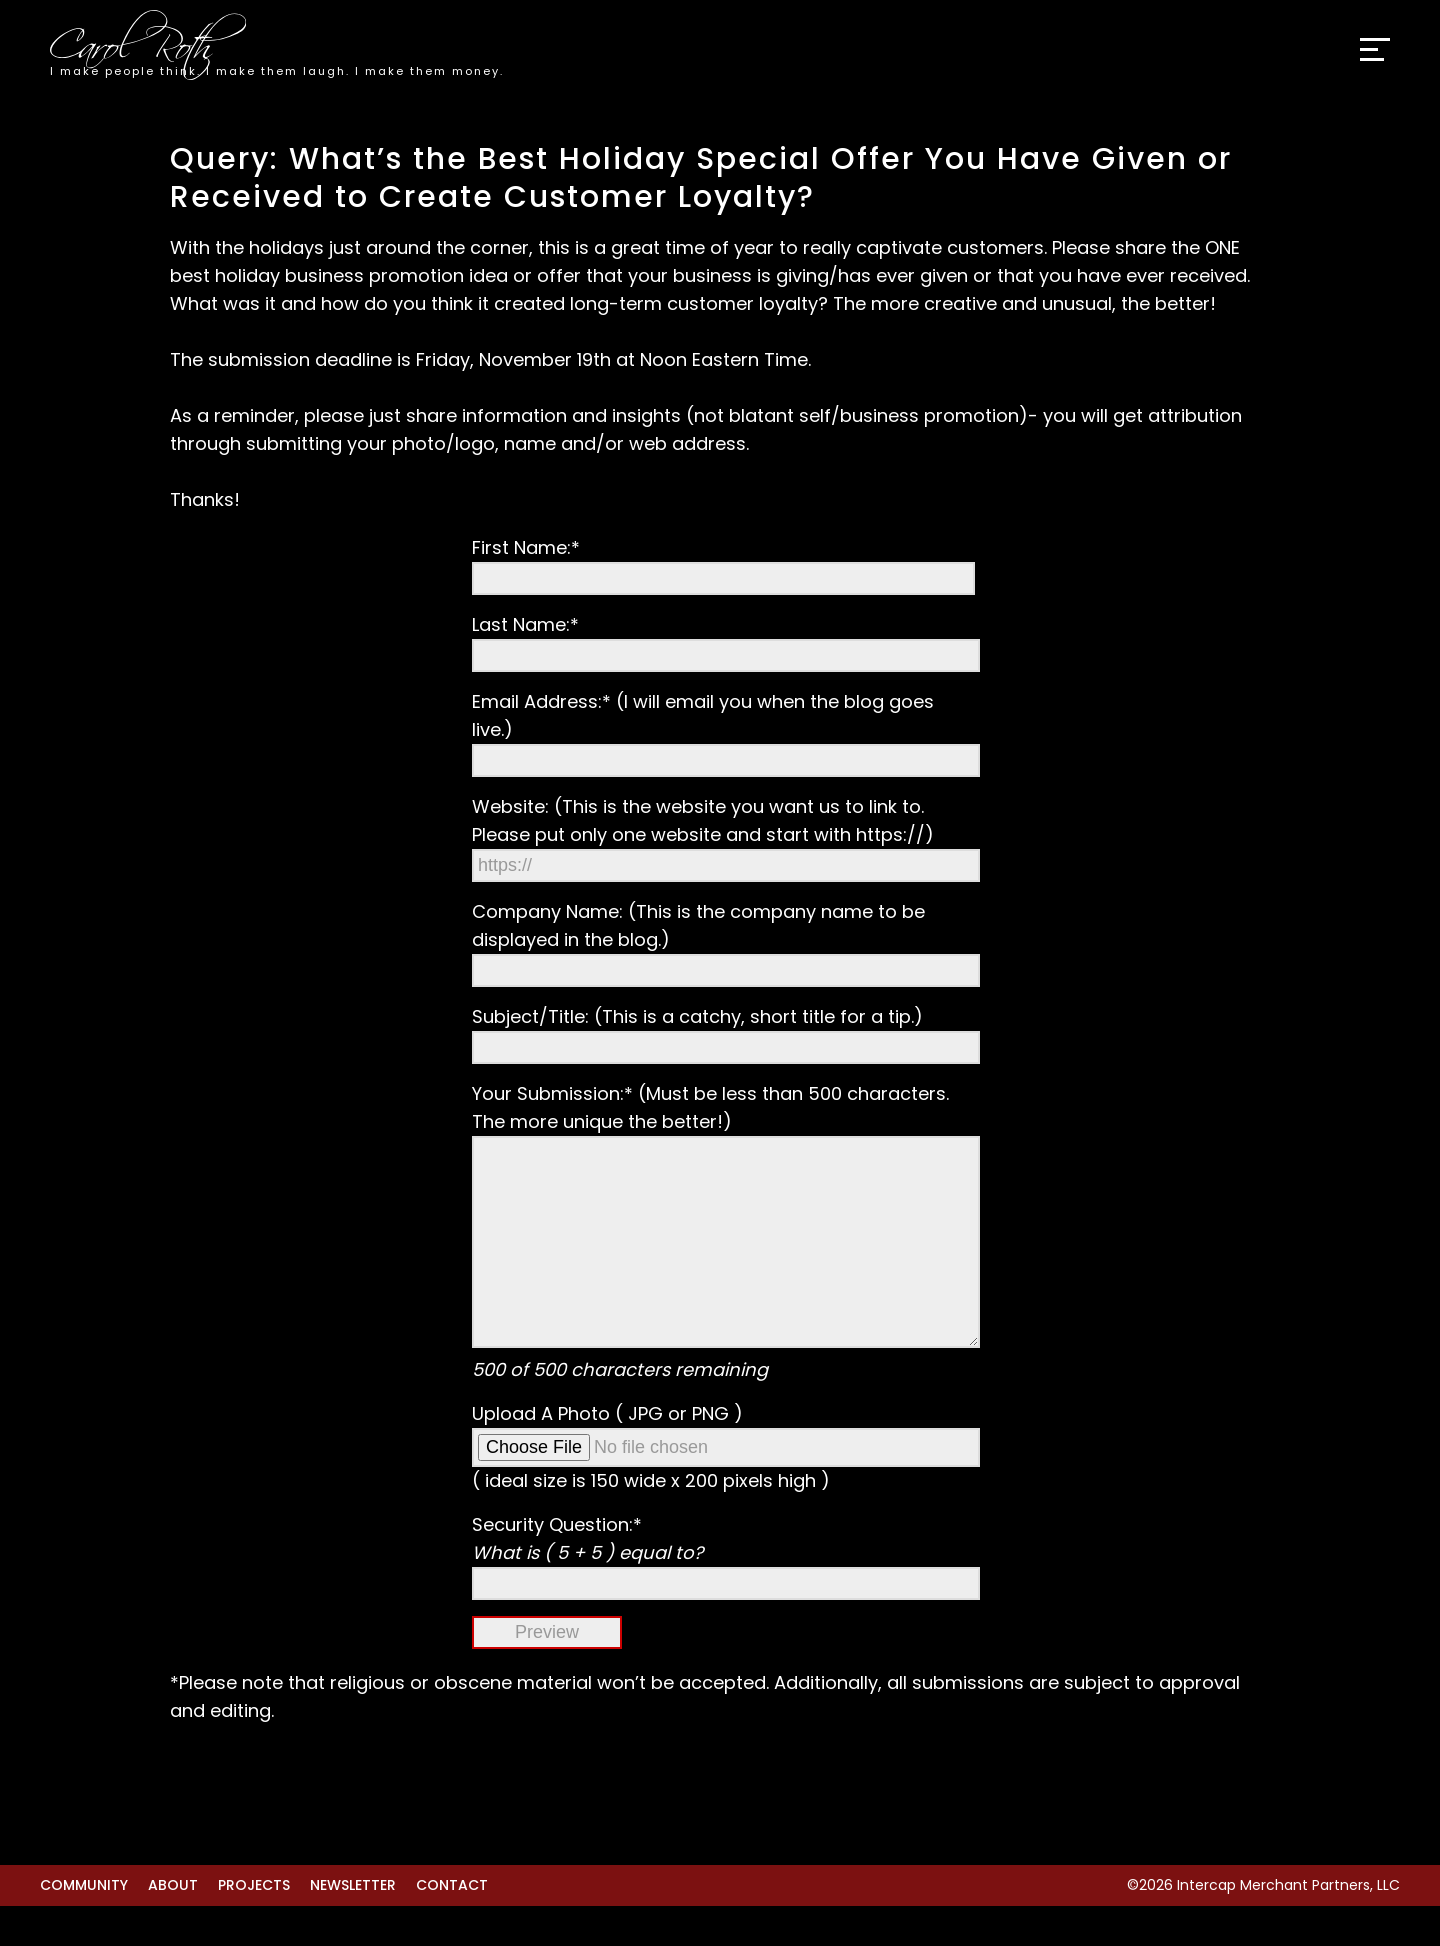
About (173, 1925)
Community (84, 1925)
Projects (254, 1925)
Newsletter (353, 1925)
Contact (452, 1925)
